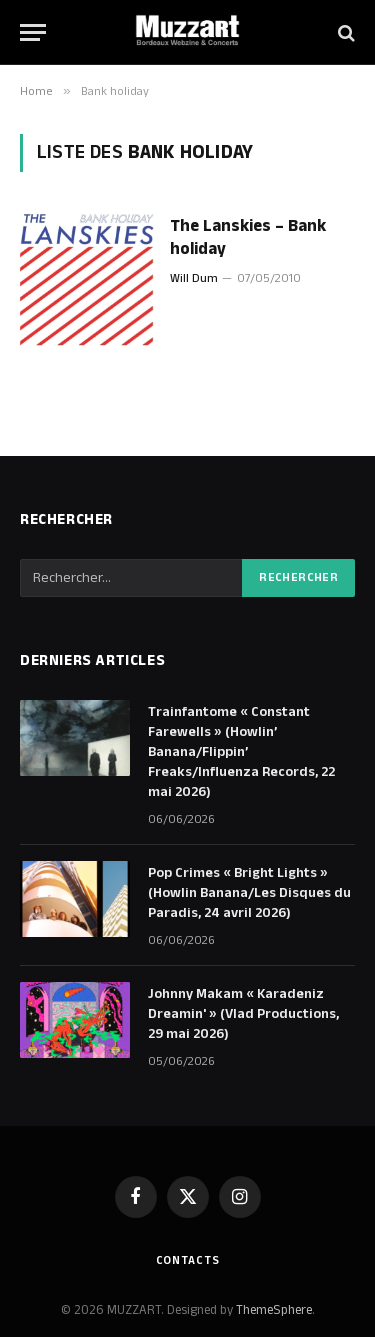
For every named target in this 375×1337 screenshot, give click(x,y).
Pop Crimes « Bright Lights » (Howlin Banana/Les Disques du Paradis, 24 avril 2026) (249, 893)
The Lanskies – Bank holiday (248, 237)
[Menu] (33, 32)
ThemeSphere (274, 1310)
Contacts (188, 1260)
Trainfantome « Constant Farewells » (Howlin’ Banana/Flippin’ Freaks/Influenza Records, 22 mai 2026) (241, 752)
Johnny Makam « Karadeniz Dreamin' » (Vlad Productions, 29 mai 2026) (243, 1014)
